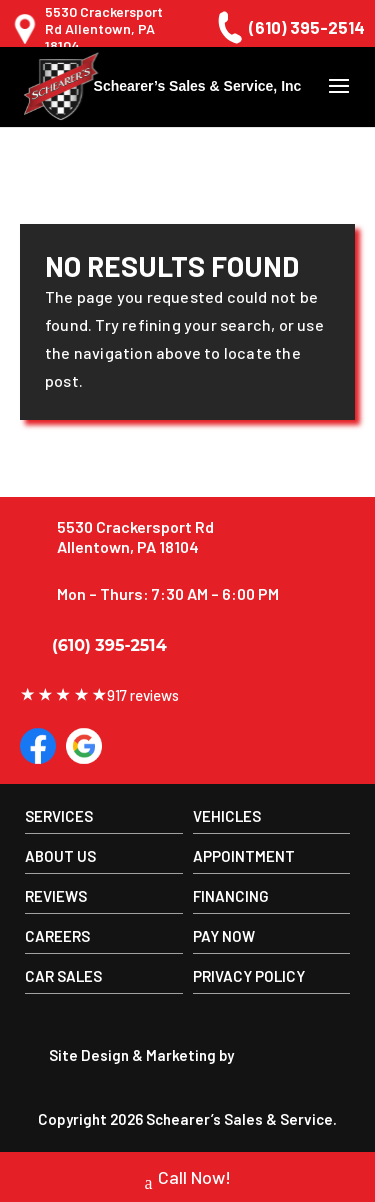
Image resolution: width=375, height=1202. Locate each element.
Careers (57, 936)
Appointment (244, 856)
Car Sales (63, 976)
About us (60, 856)
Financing (231, 896)
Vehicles (227, 816)
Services (59, 816)
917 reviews (99, 695)
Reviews (56, 896)
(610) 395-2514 (288, 27)
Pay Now (224, 936)
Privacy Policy (249, 976)
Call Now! (188, 1179)
